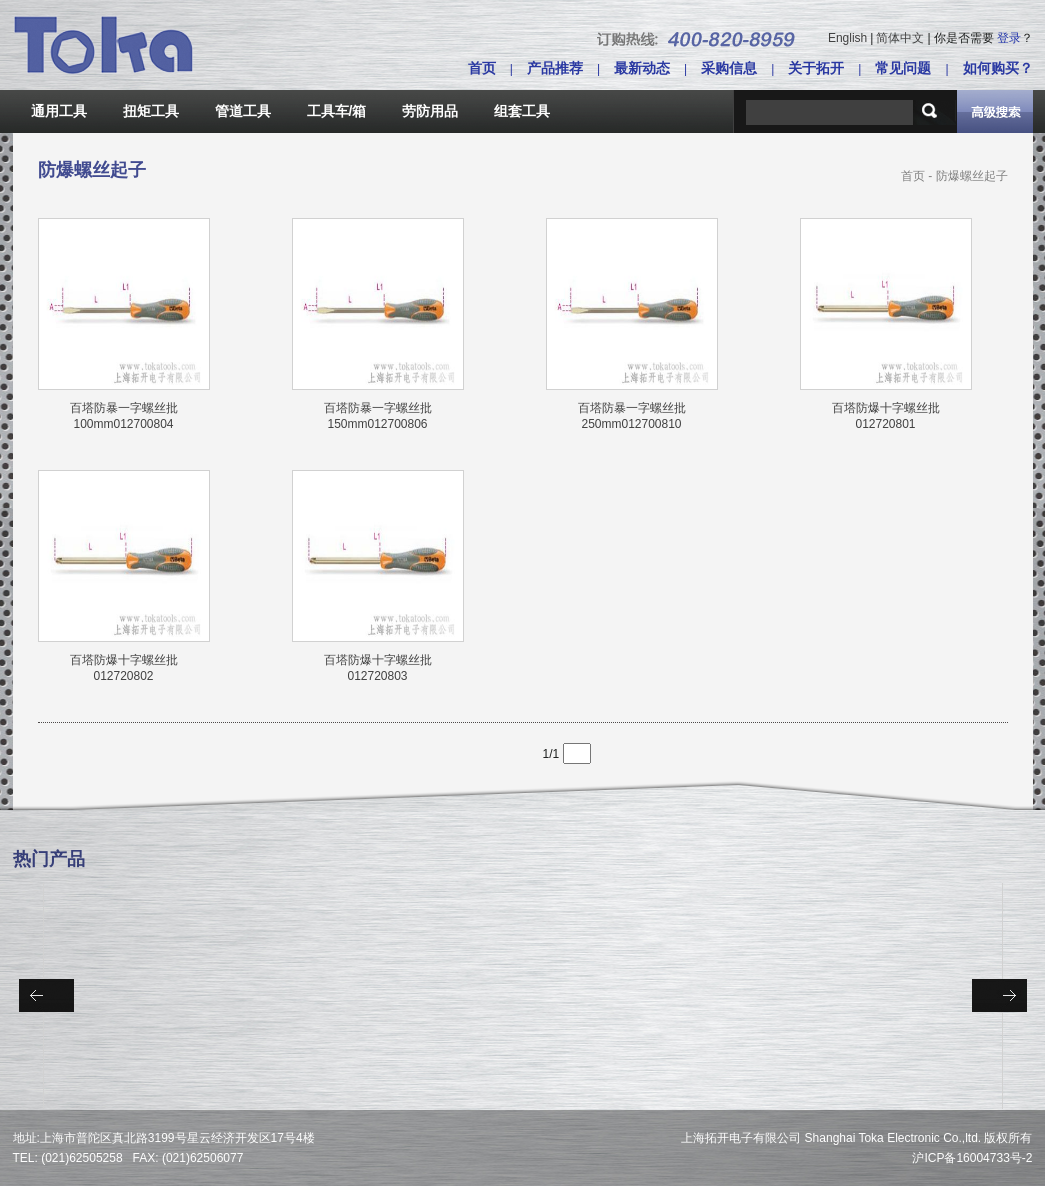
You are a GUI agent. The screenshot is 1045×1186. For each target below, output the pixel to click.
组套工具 (522, 111)
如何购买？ (998, 68)
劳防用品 (430, 111)
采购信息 (729, 68)
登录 (1009, 38)
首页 (482, 68)
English (847, 38)
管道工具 (243, 111)
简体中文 (900, 38)
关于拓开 (816, 68)
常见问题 (903, 68)
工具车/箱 (337, 111)
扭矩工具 (151, 111)
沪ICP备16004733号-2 (972, 1158)
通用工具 (59, 111)
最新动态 (642, 68)
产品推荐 (555, 68)
